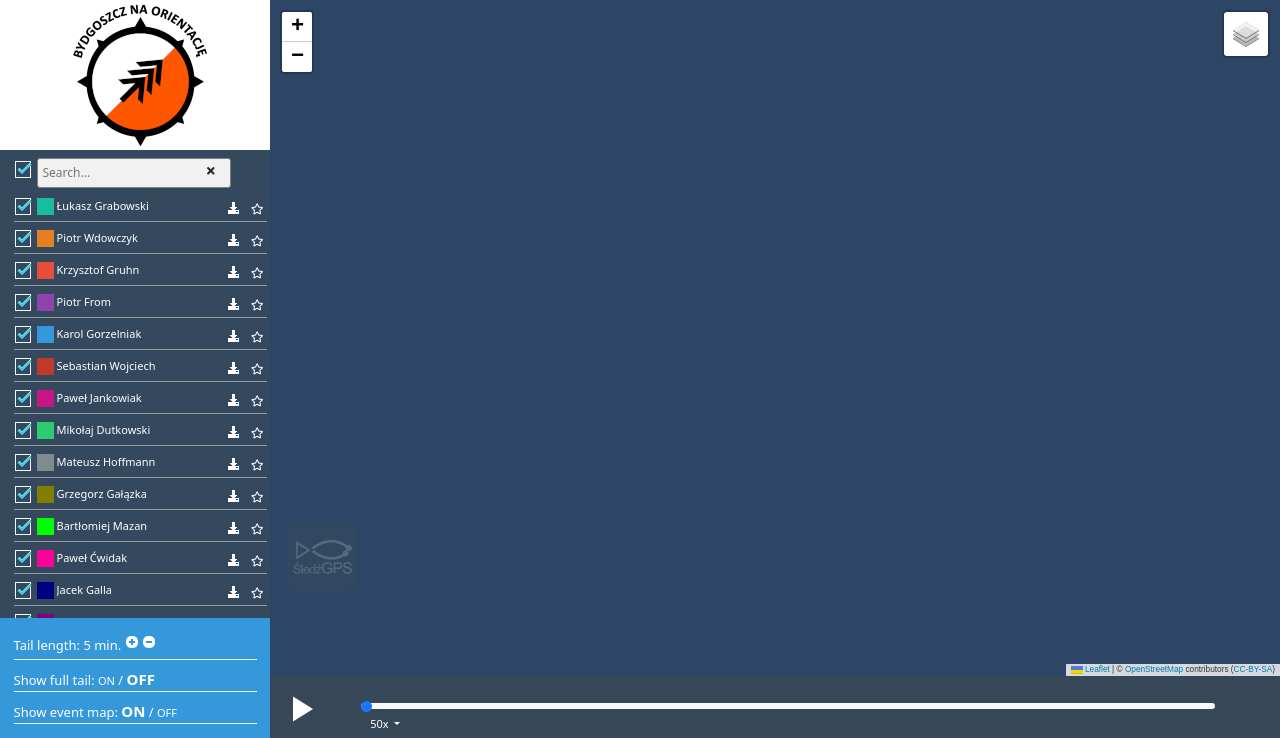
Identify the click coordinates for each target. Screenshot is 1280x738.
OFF (141, 679)
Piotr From (84, 301)
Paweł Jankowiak (99, 397)
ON (106, 680)
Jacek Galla (84, 589)
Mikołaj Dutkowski (104, 429)
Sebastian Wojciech (106, 365)
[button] (297, 27)
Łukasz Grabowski (103, 205)
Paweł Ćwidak (92, 557)
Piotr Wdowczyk (97, 237)
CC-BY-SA (1253, 669)
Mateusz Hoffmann (106, 461)
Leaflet (1090, 669)
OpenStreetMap (1154, 669)
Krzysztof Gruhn (98, 269)
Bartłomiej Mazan (102, 525)
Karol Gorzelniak (99, 333)
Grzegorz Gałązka (102, 493)
